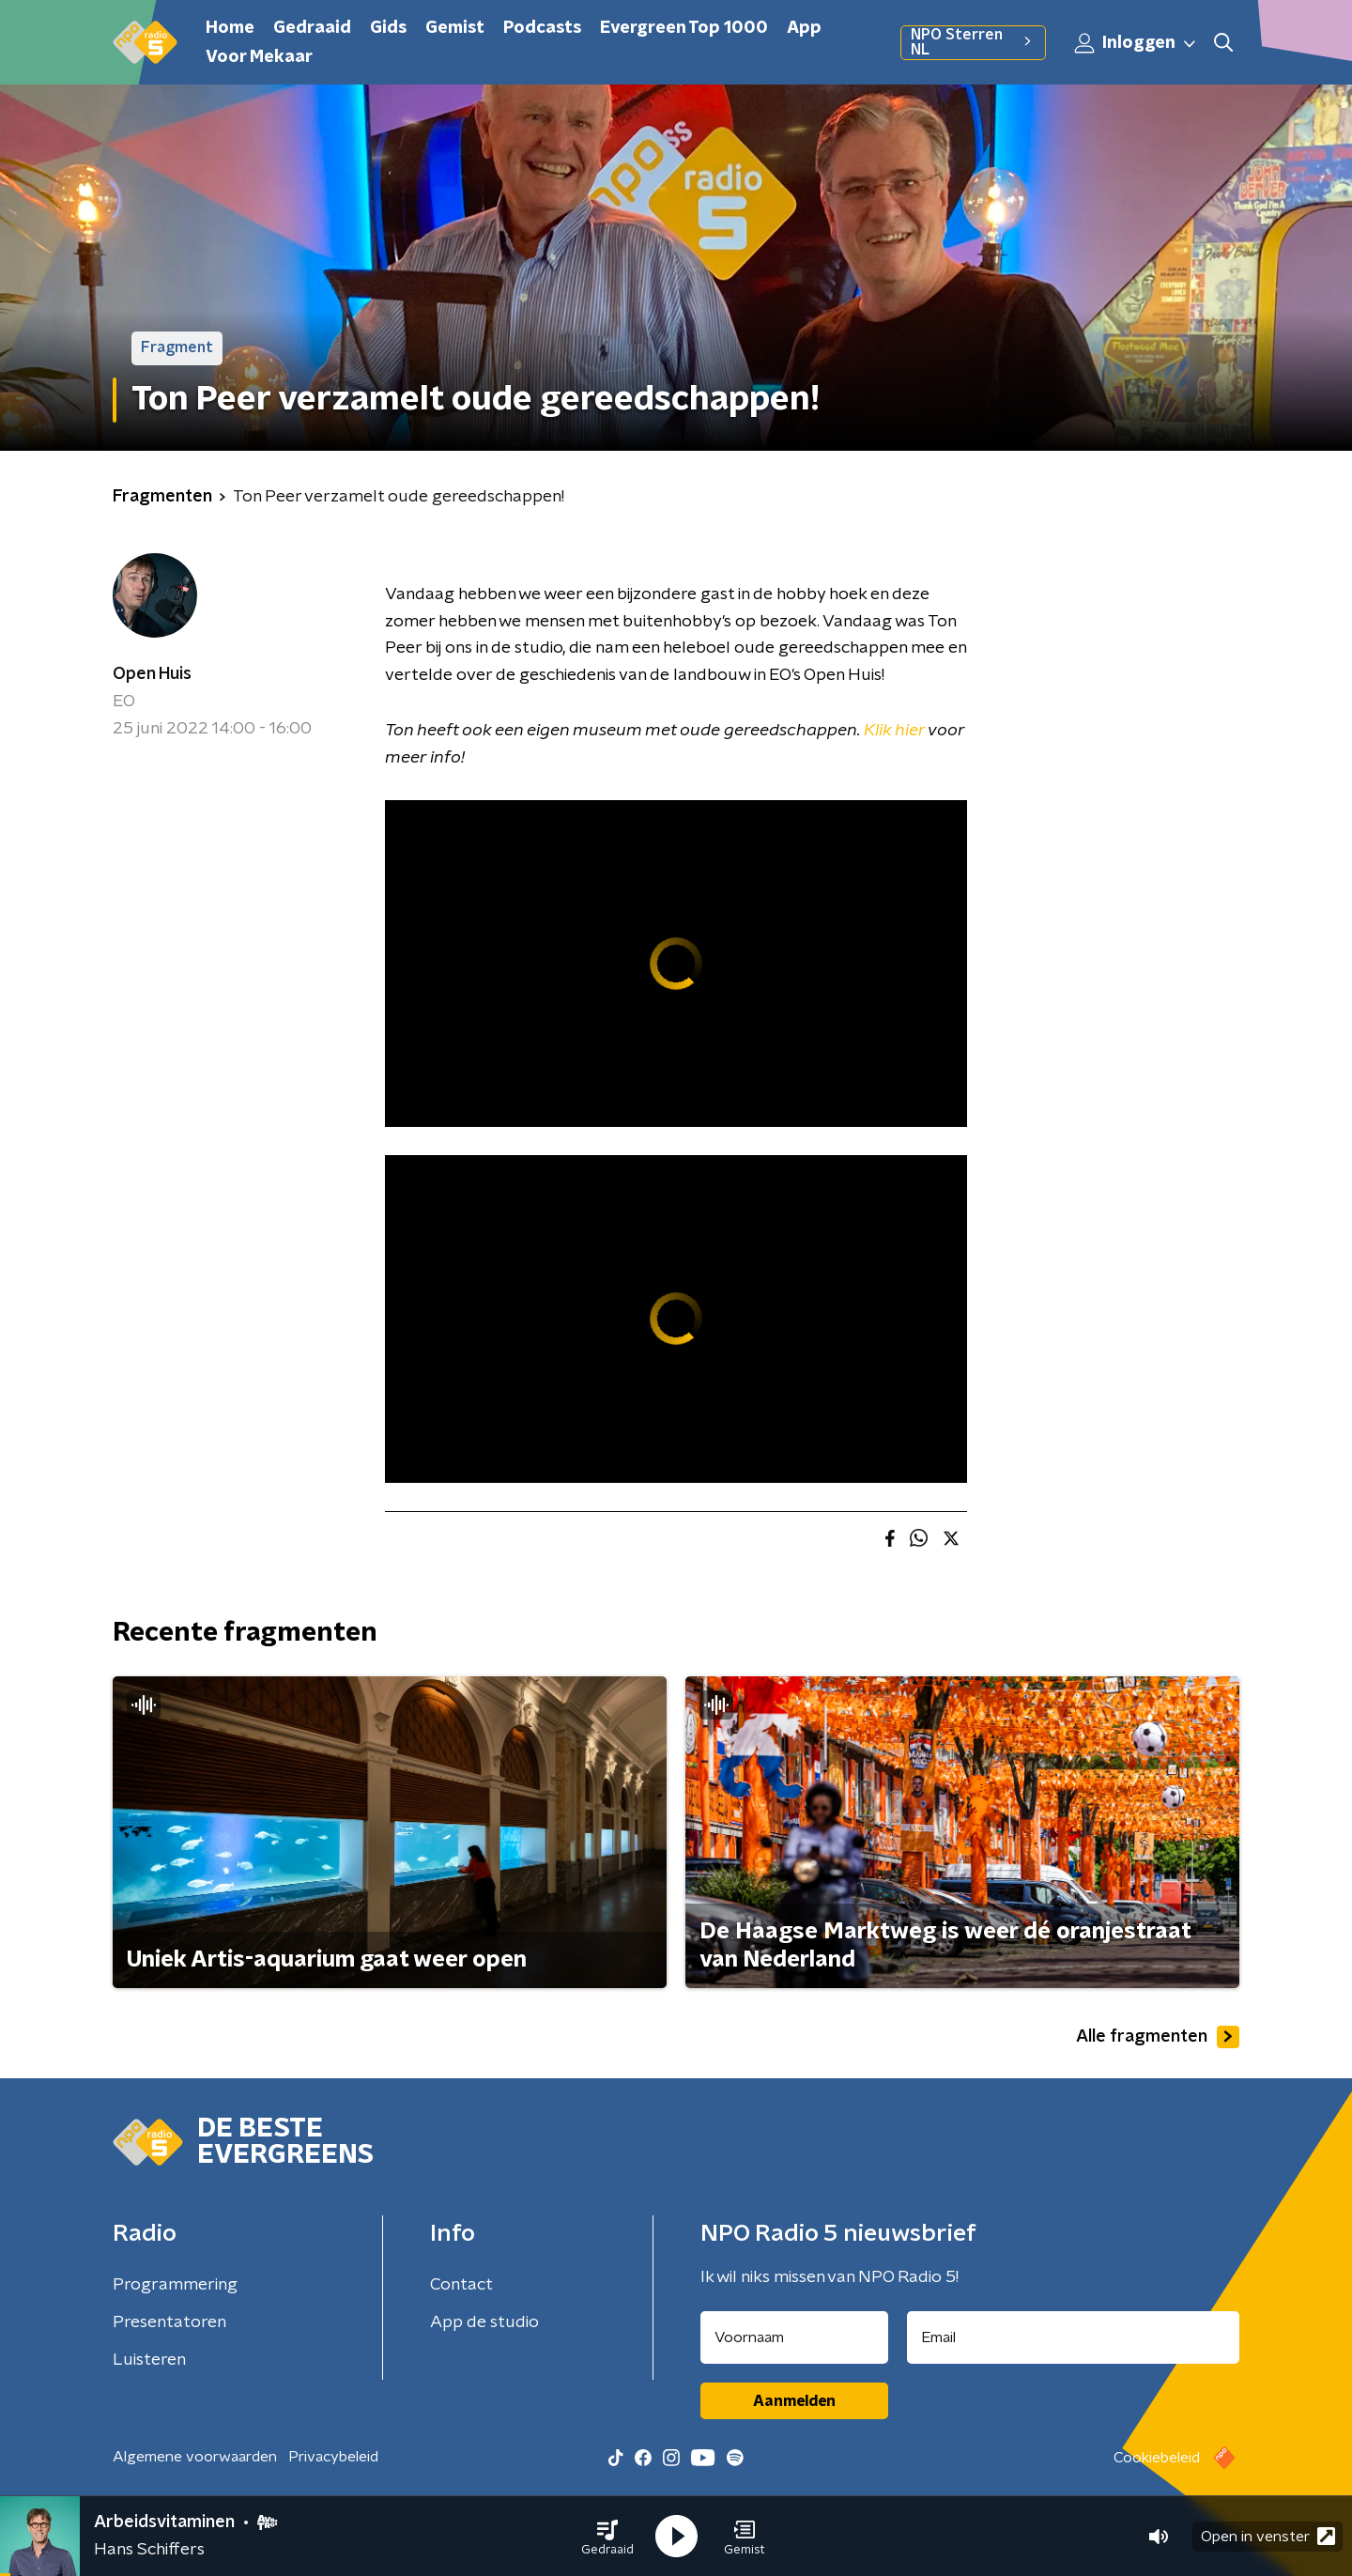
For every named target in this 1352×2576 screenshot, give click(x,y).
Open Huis (152, 674)
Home (230, 28)
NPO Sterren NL (973, 42)
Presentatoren (169, 2322)
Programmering (175, 2284)
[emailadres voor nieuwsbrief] (1073, 2337)
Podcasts (542, 28)
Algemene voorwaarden (195, 2456)
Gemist (454, 28)
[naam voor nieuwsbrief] (794, 2337)
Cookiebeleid (1157, 2457)
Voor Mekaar (259, 57)
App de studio (484, 2322)
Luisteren (149, 2360)
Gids (388, 28)
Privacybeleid (333, 2456)
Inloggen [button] (1136, 43)
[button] (607, 2537)
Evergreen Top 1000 (684, 28)
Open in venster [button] (1268, 2536)
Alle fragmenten (1157, 2037)
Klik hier (894, 730)
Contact (461, 2284)
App (804, 28)
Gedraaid (312, 28)
